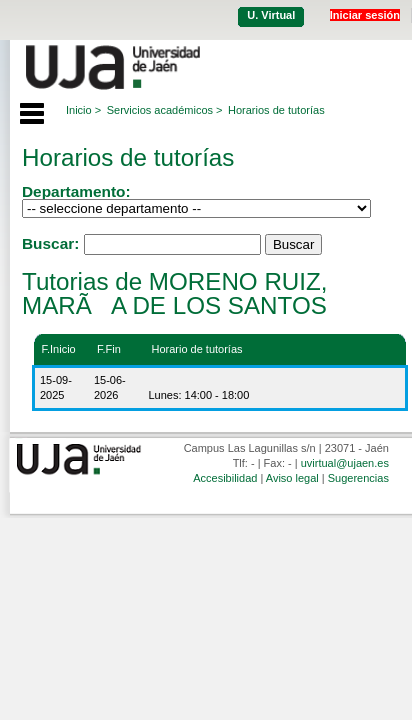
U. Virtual (271, 15)
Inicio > (83, 110)
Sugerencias (358, 478)
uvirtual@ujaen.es (345, 463)
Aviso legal (292, 478)
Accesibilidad (225, 478)
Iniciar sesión (365, 15)
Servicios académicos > (165, 110)
